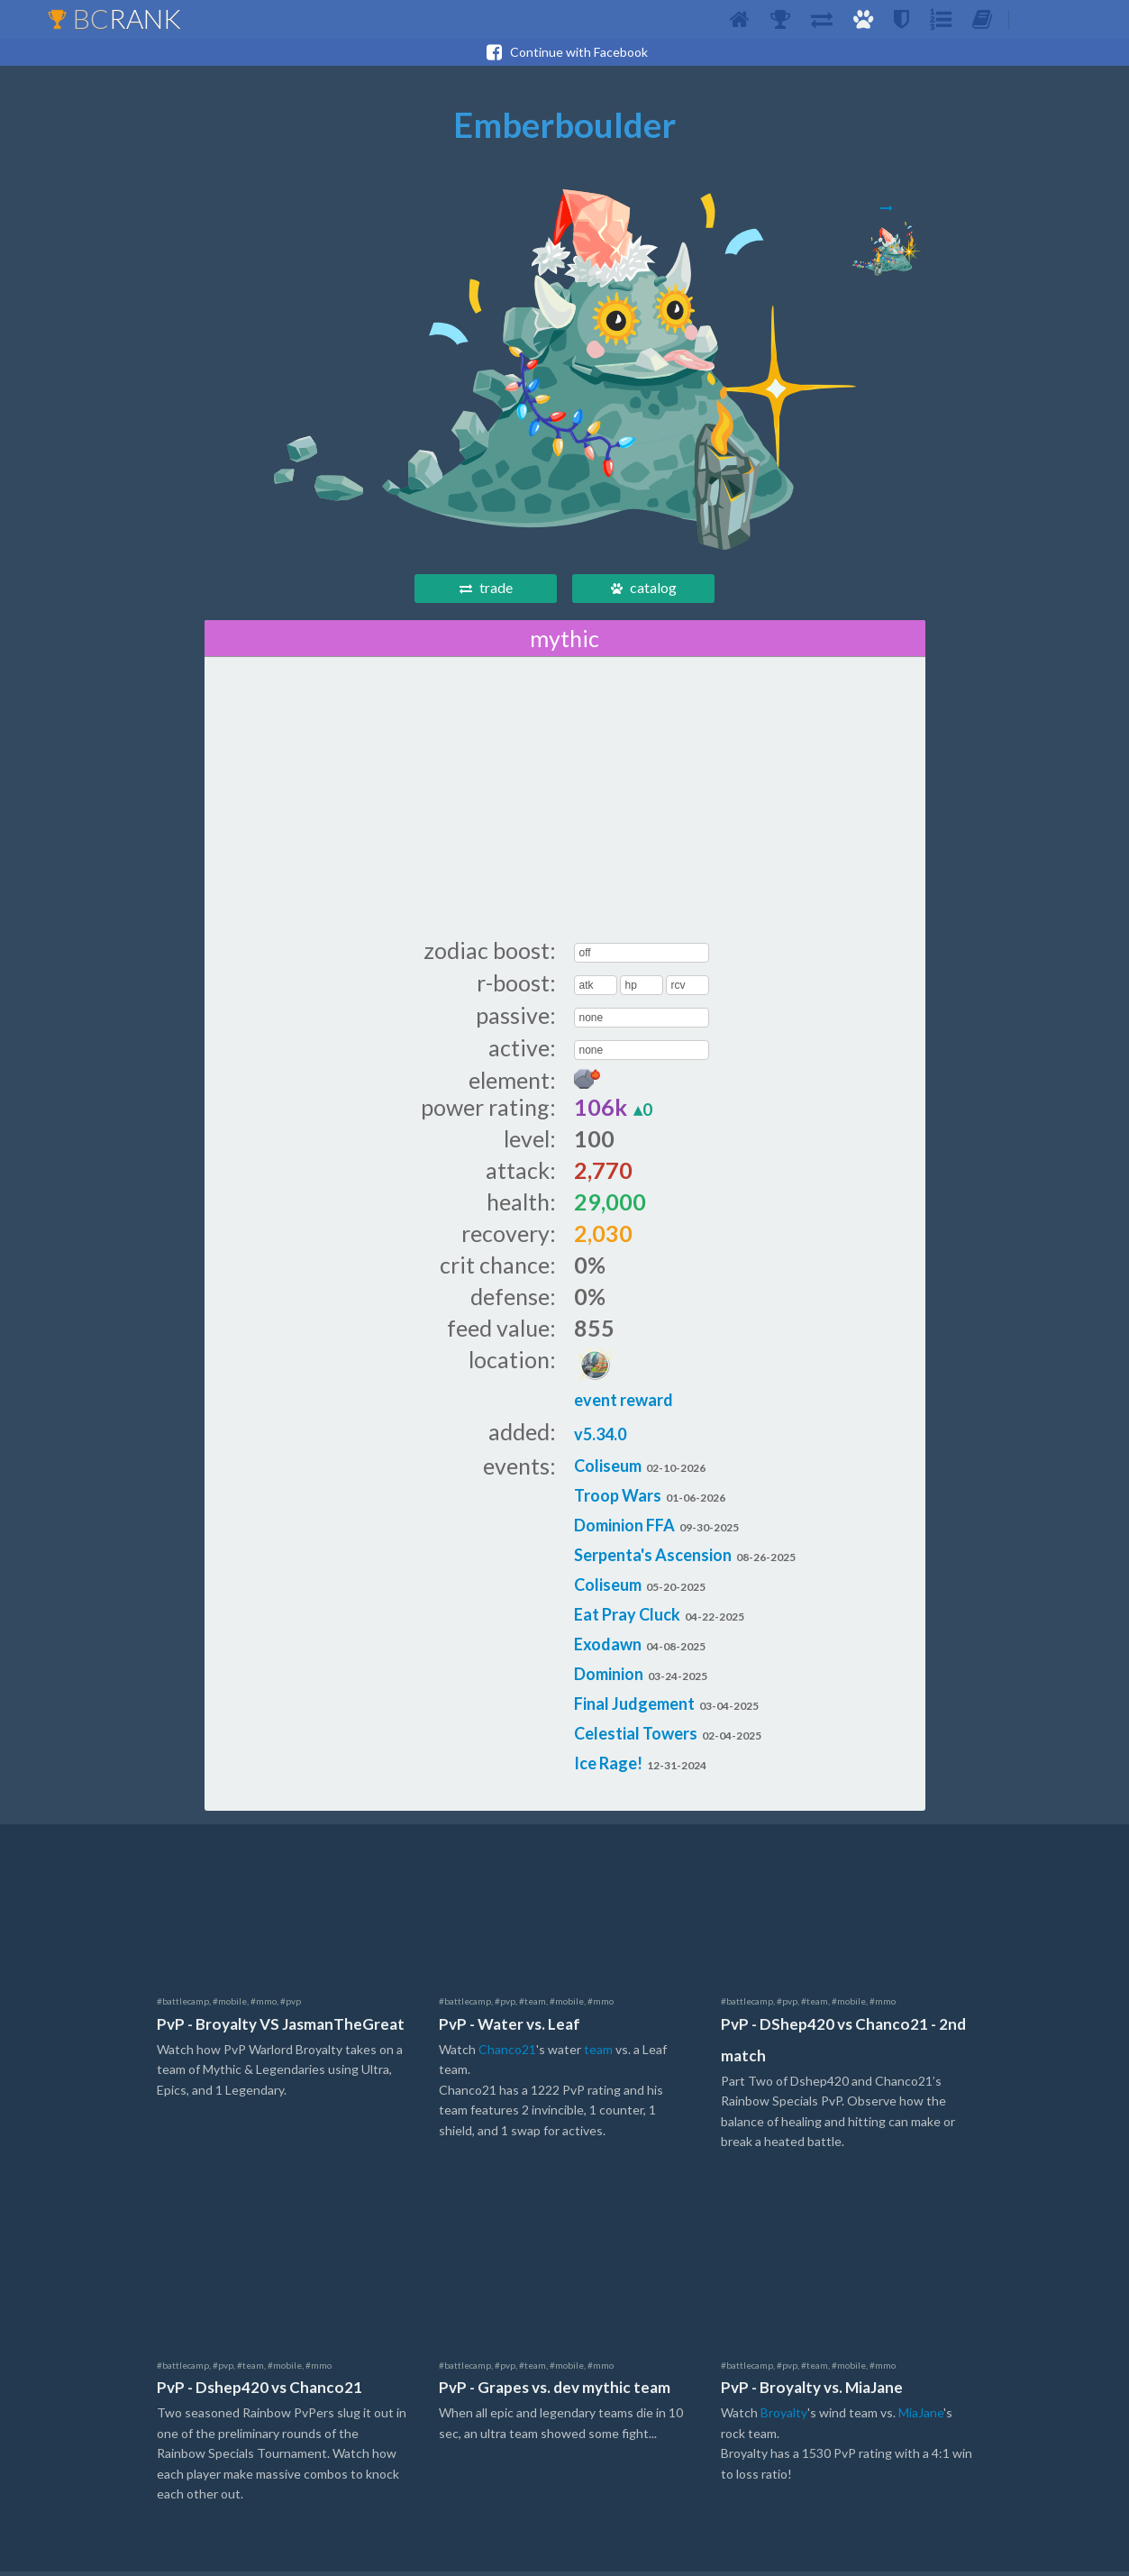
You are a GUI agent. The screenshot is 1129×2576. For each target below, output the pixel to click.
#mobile (230, 2005)
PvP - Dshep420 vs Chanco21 (259, 2391)
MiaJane (920, 2417)
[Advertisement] (565, 801)
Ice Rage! (608, 1767)
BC (114, 18)
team (598, 2053)
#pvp (290, 2005)
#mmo (263, 2005)
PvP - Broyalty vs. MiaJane (812, 2391)
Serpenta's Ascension (653, 1559)
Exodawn (608, 1648)
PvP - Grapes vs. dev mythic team (554, 2391)
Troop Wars (617, 1500)
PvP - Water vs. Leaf (509, 2028)
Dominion (608, 1678)
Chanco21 (507, 2053)
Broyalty (783, 2417)
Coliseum (608, 1470)
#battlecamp (183, 2005)
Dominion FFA (624, 1529)
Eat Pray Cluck (627, 1619)
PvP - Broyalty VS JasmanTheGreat (281, 2028)
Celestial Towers (635, 1738)
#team (532, 2005)
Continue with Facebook (565, 52)
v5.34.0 (600, 1438)
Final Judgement (634, 1708)
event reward (623, 1382)
